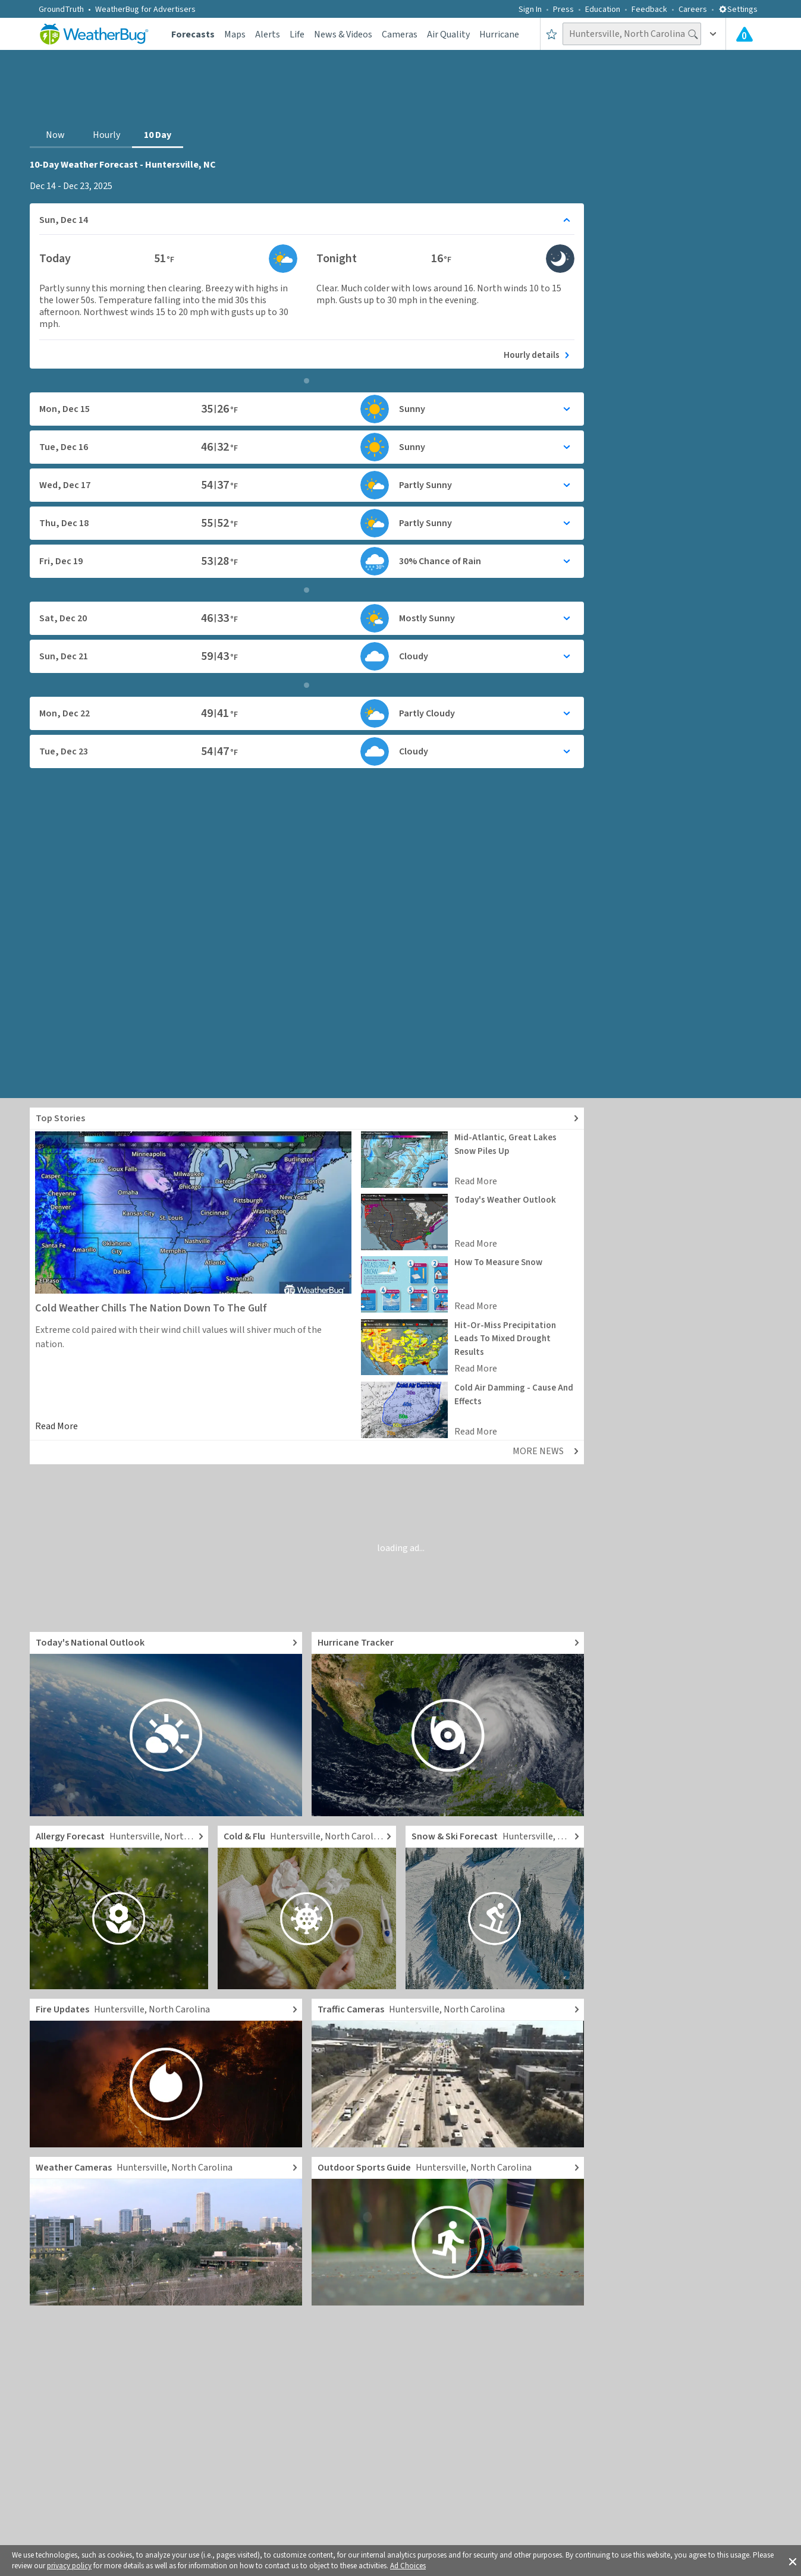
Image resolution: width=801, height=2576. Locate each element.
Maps (235, 34)
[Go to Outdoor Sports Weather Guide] (448, 2231)
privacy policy (69, 2566)
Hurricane (499, 34)
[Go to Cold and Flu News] (307, 1907)
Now (55, 134)
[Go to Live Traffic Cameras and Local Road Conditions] (448, 2073)
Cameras (399, 34)
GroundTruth (61, 9)
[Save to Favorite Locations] (552, 34)
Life (297, 34)
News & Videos (343, 34)
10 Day (157, 134)
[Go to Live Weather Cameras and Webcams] (166, 2231)
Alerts (267, 34)
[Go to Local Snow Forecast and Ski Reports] (495, 1907)
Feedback (649, 9)
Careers (693, 9)
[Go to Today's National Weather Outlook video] (166, 1724)
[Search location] (632, 34)
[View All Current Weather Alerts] (744, 34)
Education (602, 9)
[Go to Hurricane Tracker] (448, 1724)
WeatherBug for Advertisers (145, 9)
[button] (792, 2560)
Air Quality (448, 34)
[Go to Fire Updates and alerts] (166, 2073)
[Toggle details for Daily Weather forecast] (306, 220)
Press (563, 9)
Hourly (106, 134)
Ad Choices (408, 2566)
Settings (738, 9)
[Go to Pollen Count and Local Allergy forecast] (119, 1907)
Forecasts (193, 34)
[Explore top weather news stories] (307, 1119)
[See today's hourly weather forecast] (306, 353)
